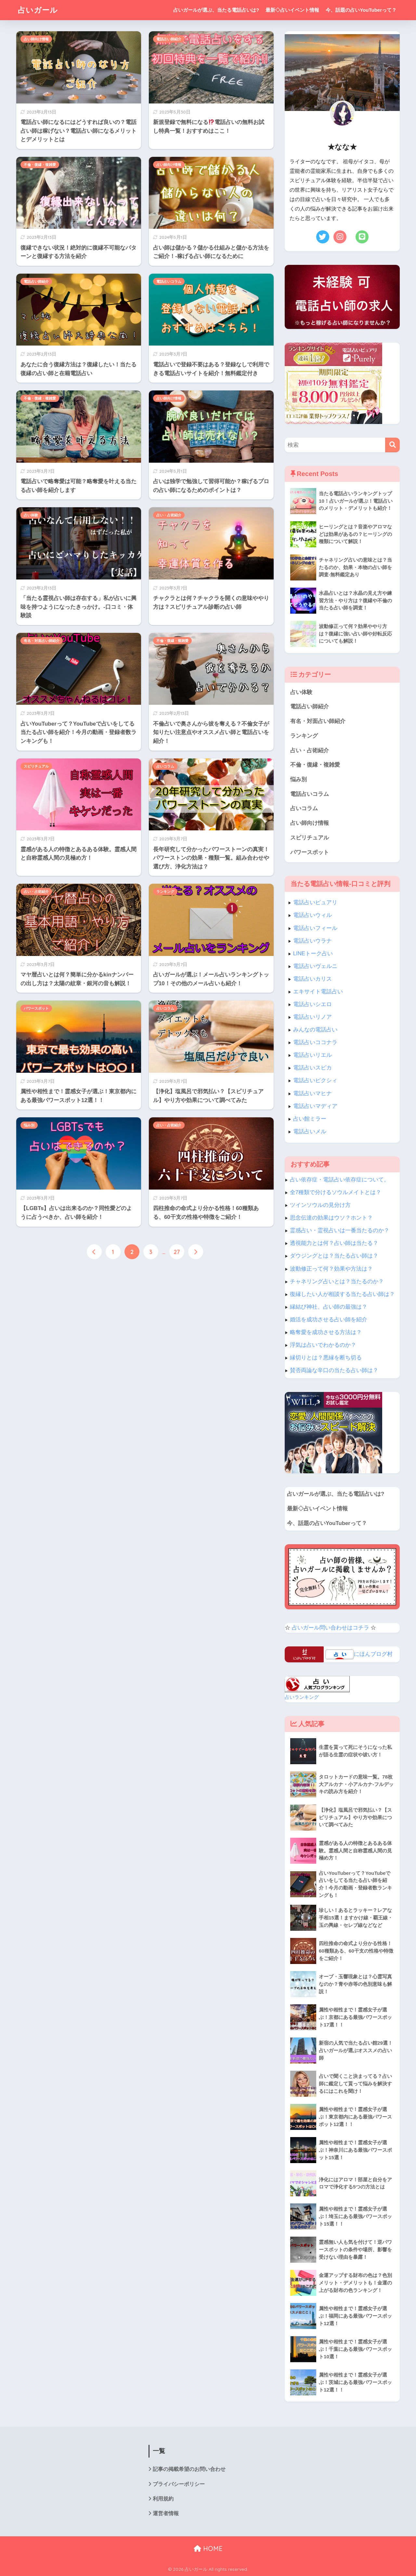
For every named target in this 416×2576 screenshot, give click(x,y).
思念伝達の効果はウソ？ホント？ (331, 1218)
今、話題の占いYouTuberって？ (361, 10)
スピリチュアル (36, 766)
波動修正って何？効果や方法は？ (331, 1269)
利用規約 (163, 2498)
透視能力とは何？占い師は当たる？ (334, 1243)
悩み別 (29, 1125)
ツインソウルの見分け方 (320, 1205)
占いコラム (165, 766)
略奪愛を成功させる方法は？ (326, 1332)
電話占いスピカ (312, 1068)
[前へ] (94, 1251)
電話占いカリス (312, 979)
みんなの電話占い (315, 1030)
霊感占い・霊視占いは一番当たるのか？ (339, 1230)
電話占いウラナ (312, 941)
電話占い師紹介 (168, 39)
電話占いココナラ (315, 1042)
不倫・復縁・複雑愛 (40, 164)
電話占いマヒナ (312, 1093)
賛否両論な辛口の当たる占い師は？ (334, 1370)
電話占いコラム (168, 281)
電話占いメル (309, 1131)
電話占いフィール (315, 928)
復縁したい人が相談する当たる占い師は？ (342, 1294)
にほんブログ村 (373, 1654)
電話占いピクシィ (315, 1080)
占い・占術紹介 (168, 515)
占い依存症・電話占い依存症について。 (339, 1180)
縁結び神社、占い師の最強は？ (328, 1307)
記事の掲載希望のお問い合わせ (189, 2469)
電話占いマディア (315, 1106)
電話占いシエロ (312, 1004)
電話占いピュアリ (315, 902)
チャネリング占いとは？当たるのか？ (337, 1281)
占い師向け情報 (36, 39)
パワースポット (36, 1008)
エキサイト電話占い (318, 991)
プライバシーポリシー (179, 2484)
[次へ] (195, 1251)
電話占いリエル (312, 1055)
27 (177, 1251)
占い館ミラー (309, 1119)
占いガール (38, 10)
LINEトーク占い (313, 953)
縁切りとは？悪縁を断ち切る (326, 1358)
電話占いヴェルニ (315, 966)
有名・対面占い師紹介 (41, 640)
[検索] (392, 445)
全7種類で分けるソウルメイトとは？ (335, 1192)
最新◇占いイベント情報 (292, 10)
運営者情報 (166, 2513)
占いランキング (302, 1697)
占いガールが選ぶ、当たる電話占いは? (216, 10)
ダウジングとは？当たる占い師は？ (334, 1256)
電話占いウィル (312, 915)
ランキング (165, 891)
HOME (208, 2548)
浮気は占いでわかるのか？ (323, 1345)
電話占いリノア (312, 1017)
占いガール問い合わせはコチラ (330, 1628)
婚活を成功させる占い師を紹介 (328, 1319)
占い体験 (31, 515)
